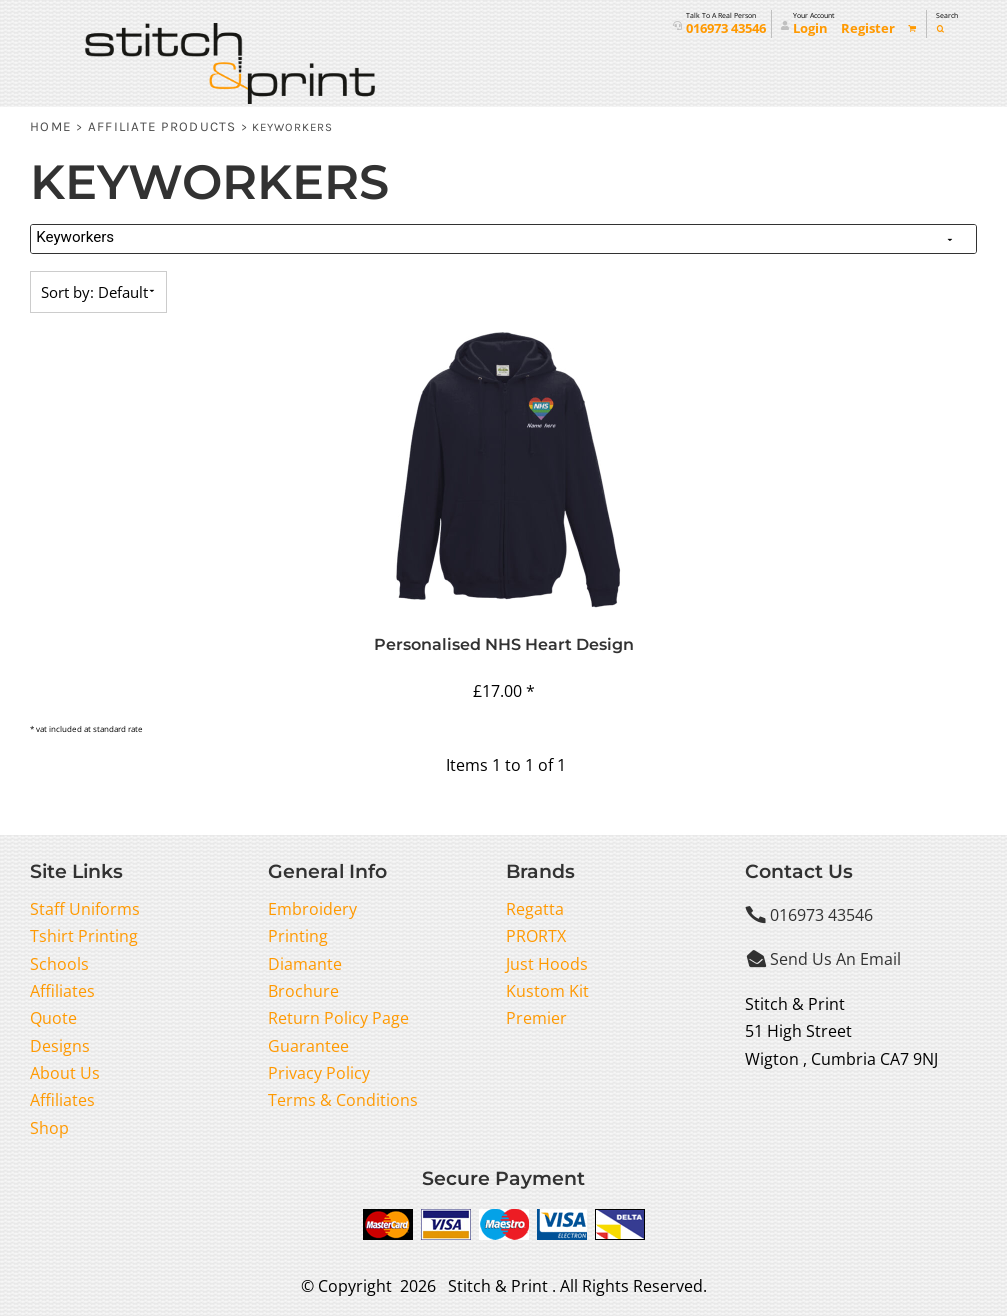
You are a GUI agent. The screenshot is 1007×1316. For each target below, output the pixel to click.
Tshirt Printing (84, 936)
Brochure (303, 991)
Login (810, 28)
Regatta (535, 909)
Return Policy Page (338, 1018)
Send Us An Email (835, 959)
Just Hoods (547, 964)
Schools (59, 964)
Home (51, 126)
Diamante (305, 964)
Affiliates (62, 991)
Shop (49, 1128)
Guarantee (308, 1046)
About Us (65, 1073)
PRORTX (536, 936)
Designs (60, 1046)
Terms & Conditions (343, 1100)
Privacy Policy (319, 1073)
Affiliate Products (162, 126)
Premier (536, 1018)
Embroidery (312, 909)
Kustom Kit (547, 991)
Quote (53, 1018)
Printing (298, 936)
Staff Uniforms (85, 909)
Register (868, 28)
